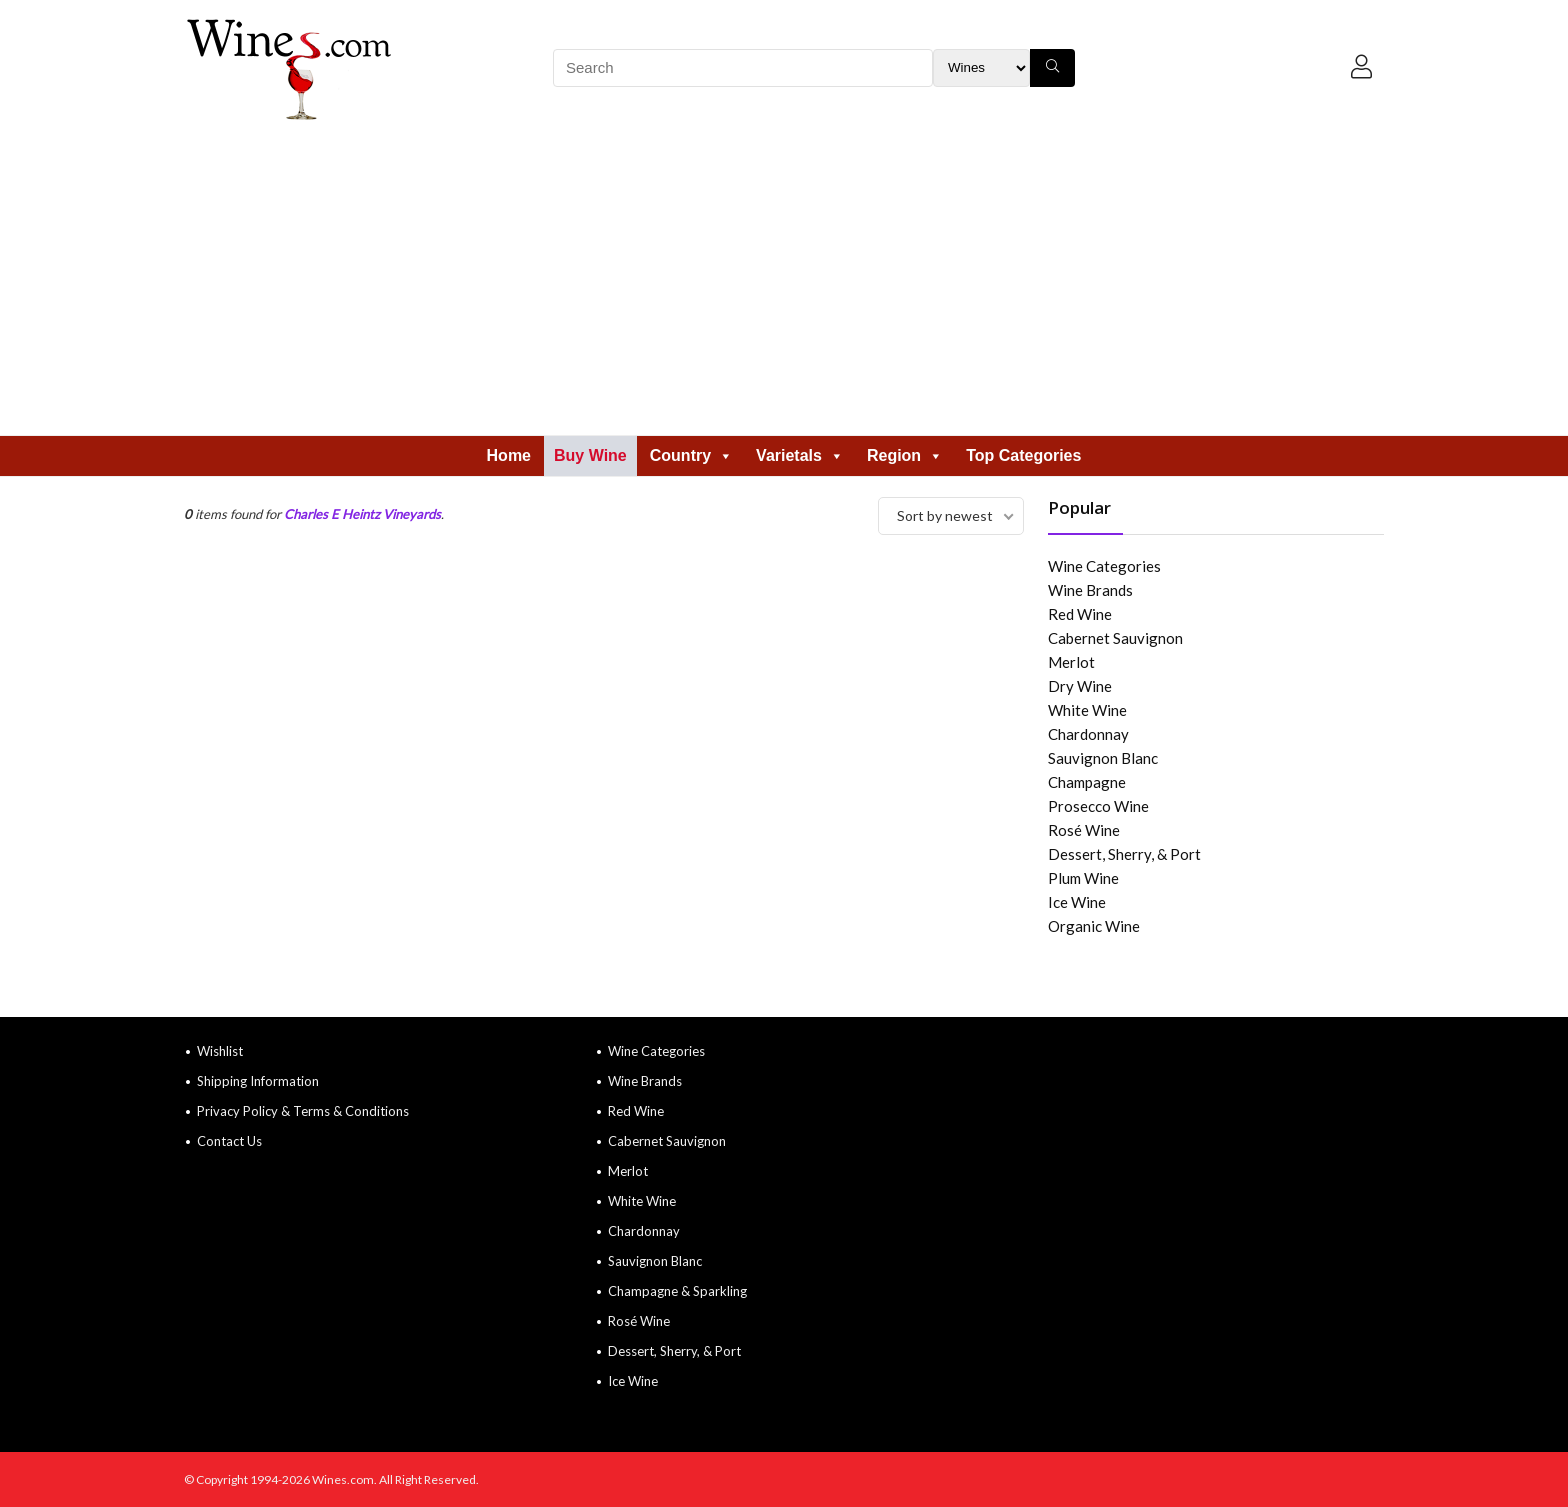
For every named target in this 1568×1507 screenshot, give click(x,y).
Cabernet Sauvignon (1115, 638)
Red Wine (1080, 614)
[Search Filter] (981, 68)
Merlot (1071, 662)
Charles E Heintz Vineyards (362, 514)
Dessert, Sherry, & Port (1124, 854)
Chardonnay (1088, 734)
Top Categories (1023, 455)
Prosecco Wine (1098, 806)
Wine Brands (1090, 590)
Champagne (1087, 782)
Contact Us (229, 1141)
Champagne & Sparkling (677, 1291)
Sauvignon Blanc (1103, 758)
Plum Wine (1083, 878)
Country (691, 455)
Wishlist (220, 1051)
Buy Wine (590, 455)
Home (509, 455)
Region (905, 455)
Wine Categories (1104, 566)
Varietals (800, 455)
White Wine (1087, 710)
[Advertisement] (784, 285)
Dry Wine (1080, 686)
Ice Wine (1077, 902)
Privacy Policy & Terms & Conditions (303, 1111)
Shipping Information (258, 1081)
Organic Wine (1094, 926)
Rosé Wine (1084, 830)
